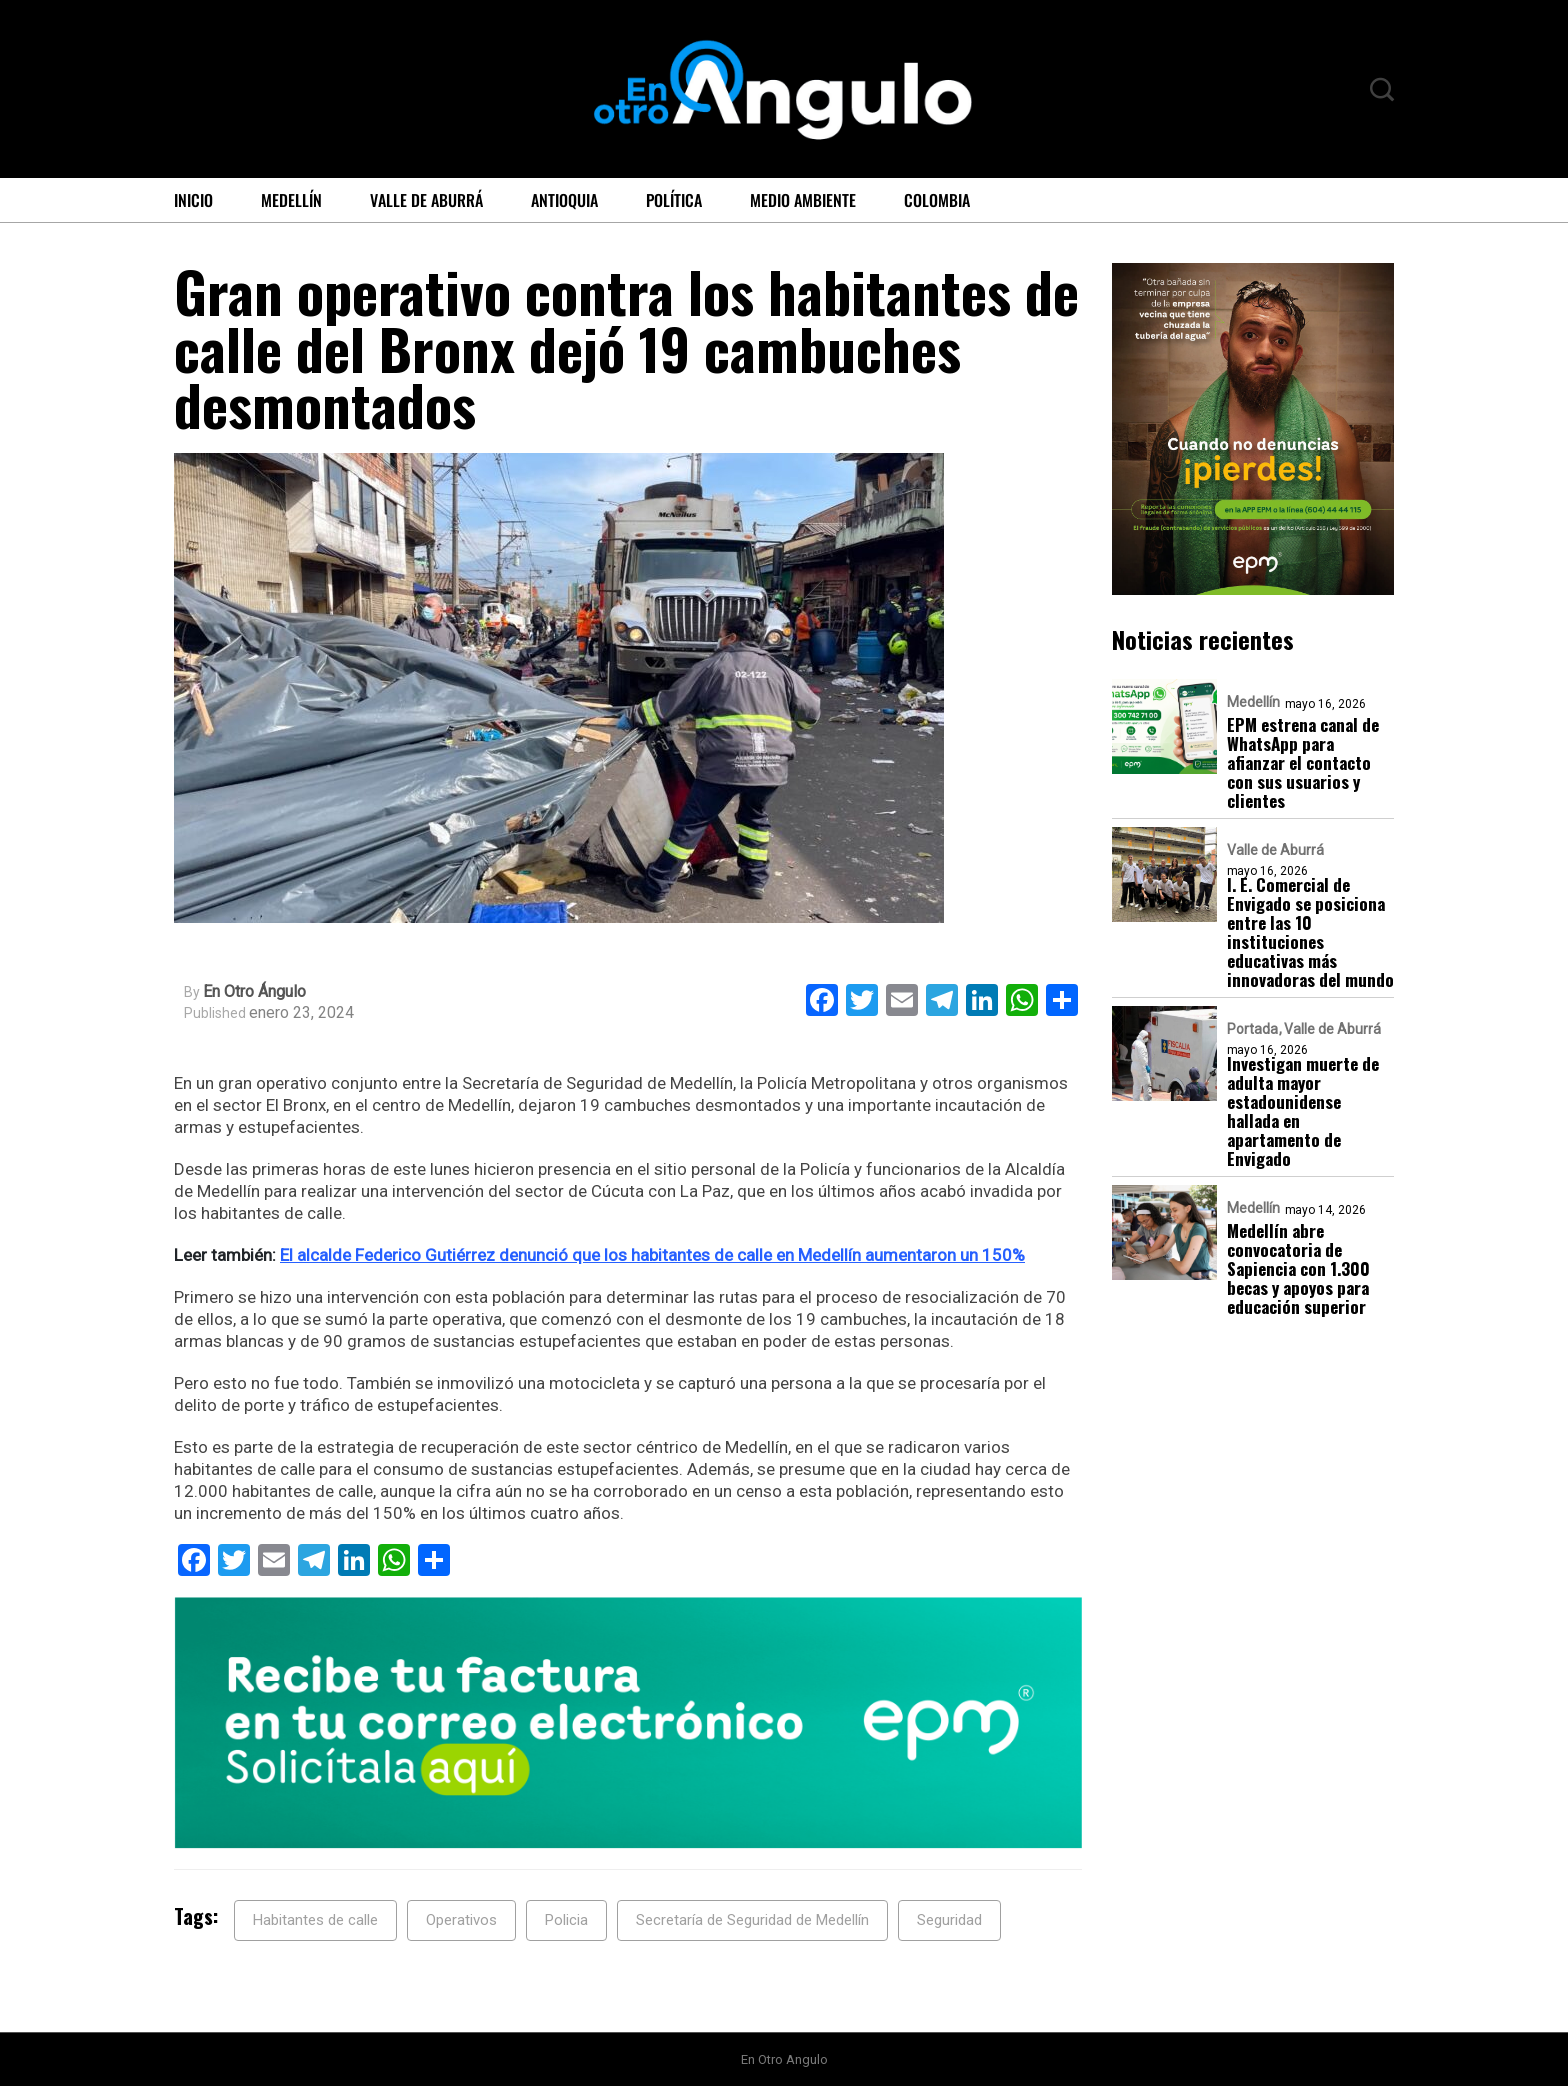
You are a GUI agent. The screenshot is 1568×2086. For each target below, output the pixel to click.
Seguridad (949, 1920)
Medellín (291, 200)
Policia (566, 1920)
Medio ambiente (803, 200)
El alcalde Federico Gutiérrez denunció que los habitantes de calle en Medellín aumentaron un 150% (652, 1255)
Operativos (461, 1920)
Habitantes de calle (315, 1920)
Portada (1252, 1029)
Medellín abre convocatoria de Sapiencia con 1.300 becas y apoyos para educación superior (1298, 1268)
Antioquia (564, 200)
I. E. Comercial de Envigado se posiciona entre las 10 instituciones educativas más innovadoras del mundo (1310, 932)
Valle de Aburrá (426, 200)
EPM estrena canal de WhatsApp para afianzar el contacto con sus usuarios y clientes (1303, 762)
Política (674, 200)
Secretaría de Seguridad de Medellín (752, 1920)
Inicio (193, 200)
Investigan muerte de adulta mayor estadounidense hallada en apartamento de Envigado (1303, 1111)
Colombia (937, 200)
